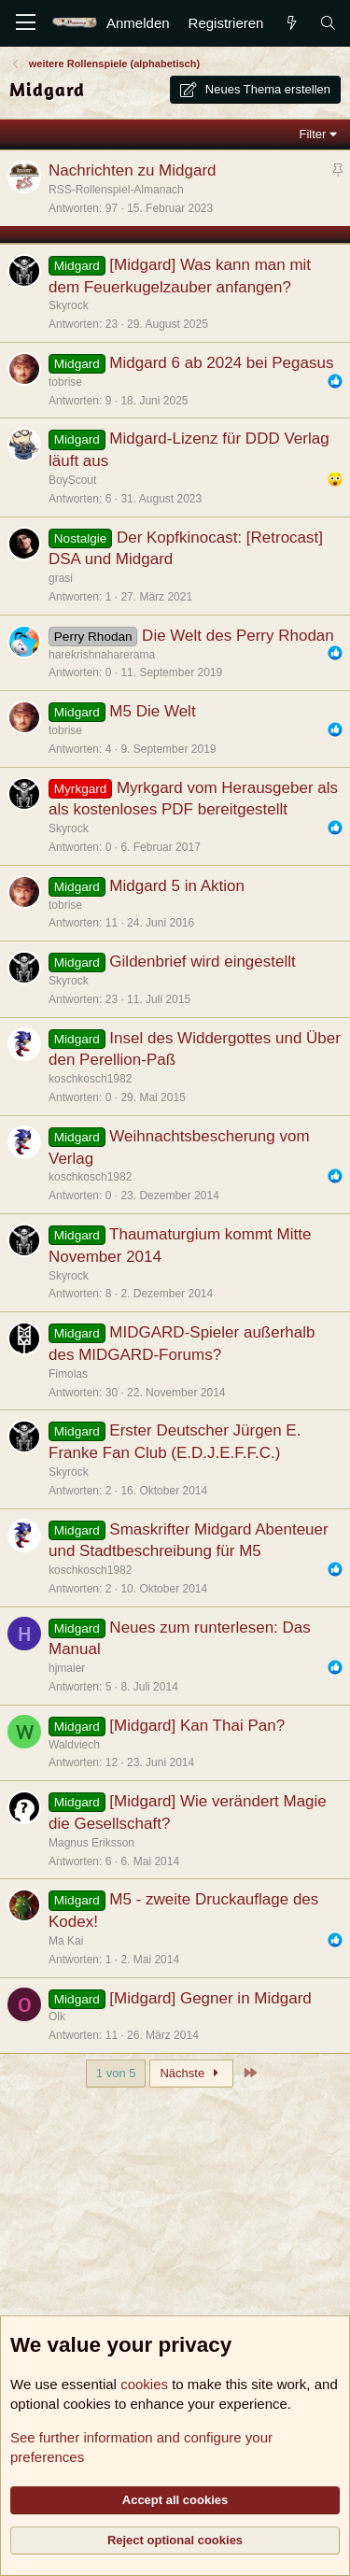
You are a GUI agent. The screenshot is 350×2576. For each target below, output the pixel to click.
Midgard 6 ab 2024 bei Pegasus (221, 363)
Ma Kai (66, 1940)
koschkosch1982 (90, 1078)
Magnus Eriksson (91, 1842)
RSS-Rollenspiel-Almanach (116, 189)
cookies (144, 2384)
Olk (57, 2016)
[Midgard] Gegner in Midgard (210, 1998)
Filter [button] (313, 134)
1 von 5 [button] (116, 2073)
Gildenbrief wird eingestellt (202, 961)
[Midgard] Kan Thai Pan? (197, 1725)
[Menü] (26, 23)
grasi (61, 578)
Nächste (191, 2073)
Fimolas (68, 1373)
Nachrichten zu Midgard (133, 170)
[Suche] (328, 23)
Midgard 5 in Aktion (177, 886)
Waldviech (74, 1744)
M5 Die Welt (152, 711)
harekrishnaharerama (102, 654)
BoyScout (72, 480)
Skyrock (69, 305)
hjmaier (67, 1668)
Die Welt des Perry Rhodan (238, 635)
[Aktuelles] (291, 23)
